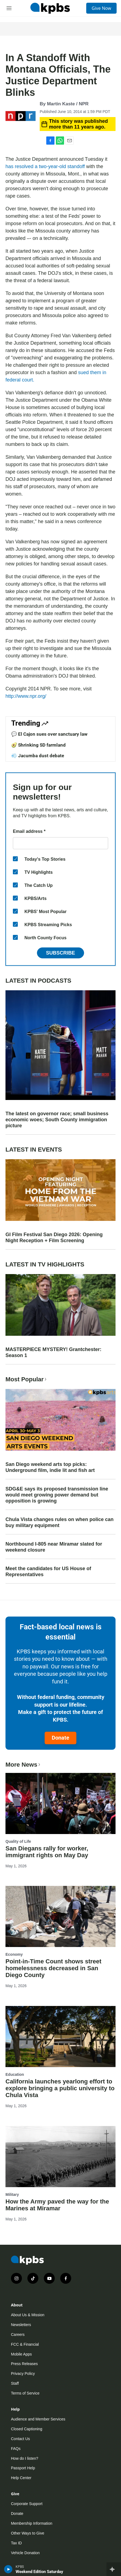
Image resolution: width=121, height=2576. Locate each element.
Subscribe (60, 953)
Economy (14, 1954)
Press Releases (24, 2364)
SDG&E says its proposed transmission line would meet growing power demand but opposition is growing (56, 1495)
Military (12, 2194)
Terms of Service (25, 2393)
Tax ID (16, 2543)
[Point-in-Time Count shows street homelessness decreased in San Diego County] (60, 1916)
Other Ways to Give (27, 2533)
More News (23, 1764)
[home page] (50, 8)
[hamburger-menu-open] (9, 8)
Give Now (101, 8)
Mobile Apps (21, 2354)
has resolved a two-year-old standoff (45, 166)
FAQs (16, 2448)
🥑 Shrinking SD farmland (38, 745)
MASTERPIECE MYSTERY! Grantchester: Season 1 (53, 1352)
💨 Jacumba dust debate (37, 755)
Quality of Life (18, 1841)
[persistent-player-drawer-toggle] (113, 2569)
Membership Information (31, 2523)
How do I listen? (24, 2458)
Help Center (21, 2478)
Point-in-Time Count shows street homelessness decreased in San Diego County (53, 1968)
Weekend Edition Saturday (39, 2571)
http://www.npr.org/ (25, 696)
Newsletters (21, 2324)
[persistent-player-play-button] (8, 2569)
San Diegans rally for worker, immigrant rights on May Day (46, 1852)
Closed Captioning (26, 2429)
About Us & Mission (27, 2315)
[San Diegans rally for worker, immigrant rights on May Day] (60, 1803)
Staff (15, 2383)
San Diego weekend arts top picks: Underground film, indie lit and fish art (50, 1467)
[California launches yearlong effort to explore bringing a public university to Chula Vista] (60, 2036)
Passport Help (23, 2468)
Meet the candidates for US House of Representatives (48, 1571)
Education (14, 2074)
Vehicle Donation (25, 2553)
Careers (18, 2334)
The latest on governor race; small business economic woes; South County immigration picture (56, 1119)
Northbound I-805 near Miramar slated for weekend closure (53, 1547)
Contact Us (20, 2439)
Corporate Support (26, 2504)
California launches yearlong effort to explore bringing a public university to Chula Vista (60, 2088)
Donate (60, 1737)
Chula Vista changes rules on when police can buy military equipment (59, 1522)
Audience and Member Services (38, 2419)
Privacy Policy (23, 2373)
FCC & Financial (25, 2344)
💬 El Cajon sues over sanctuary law (49, 734)
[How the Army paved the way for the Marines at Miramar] (60, 2156)
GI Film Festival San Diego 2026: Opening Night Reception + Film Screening (54, 1237)
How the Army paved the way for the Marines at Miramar (57, 2205)
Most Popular (26, 1379)
